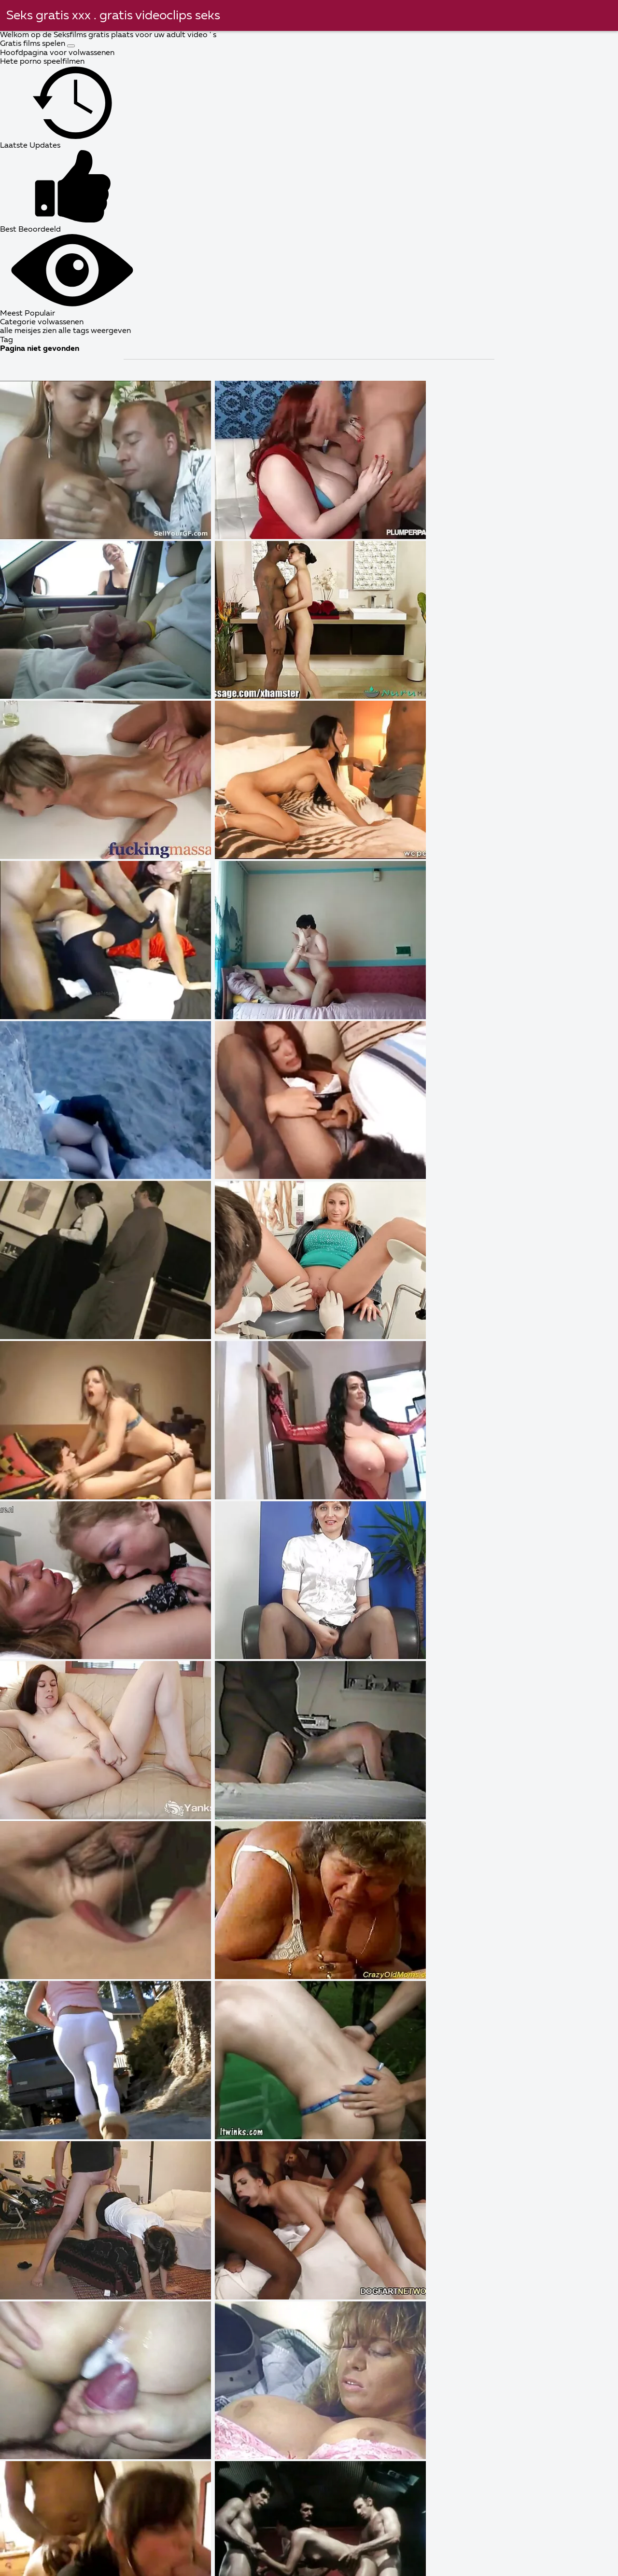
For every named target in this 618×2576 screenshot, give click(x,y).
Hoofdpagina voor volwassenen (57, 53)
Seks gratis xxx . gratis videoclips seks (113, 16)
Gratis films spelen (33, 44)
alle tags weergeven (94, 331)
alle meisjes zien (29, 331)
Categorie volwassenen (42, 322)
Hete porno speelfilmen (42, 62)
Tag (6, 340)
